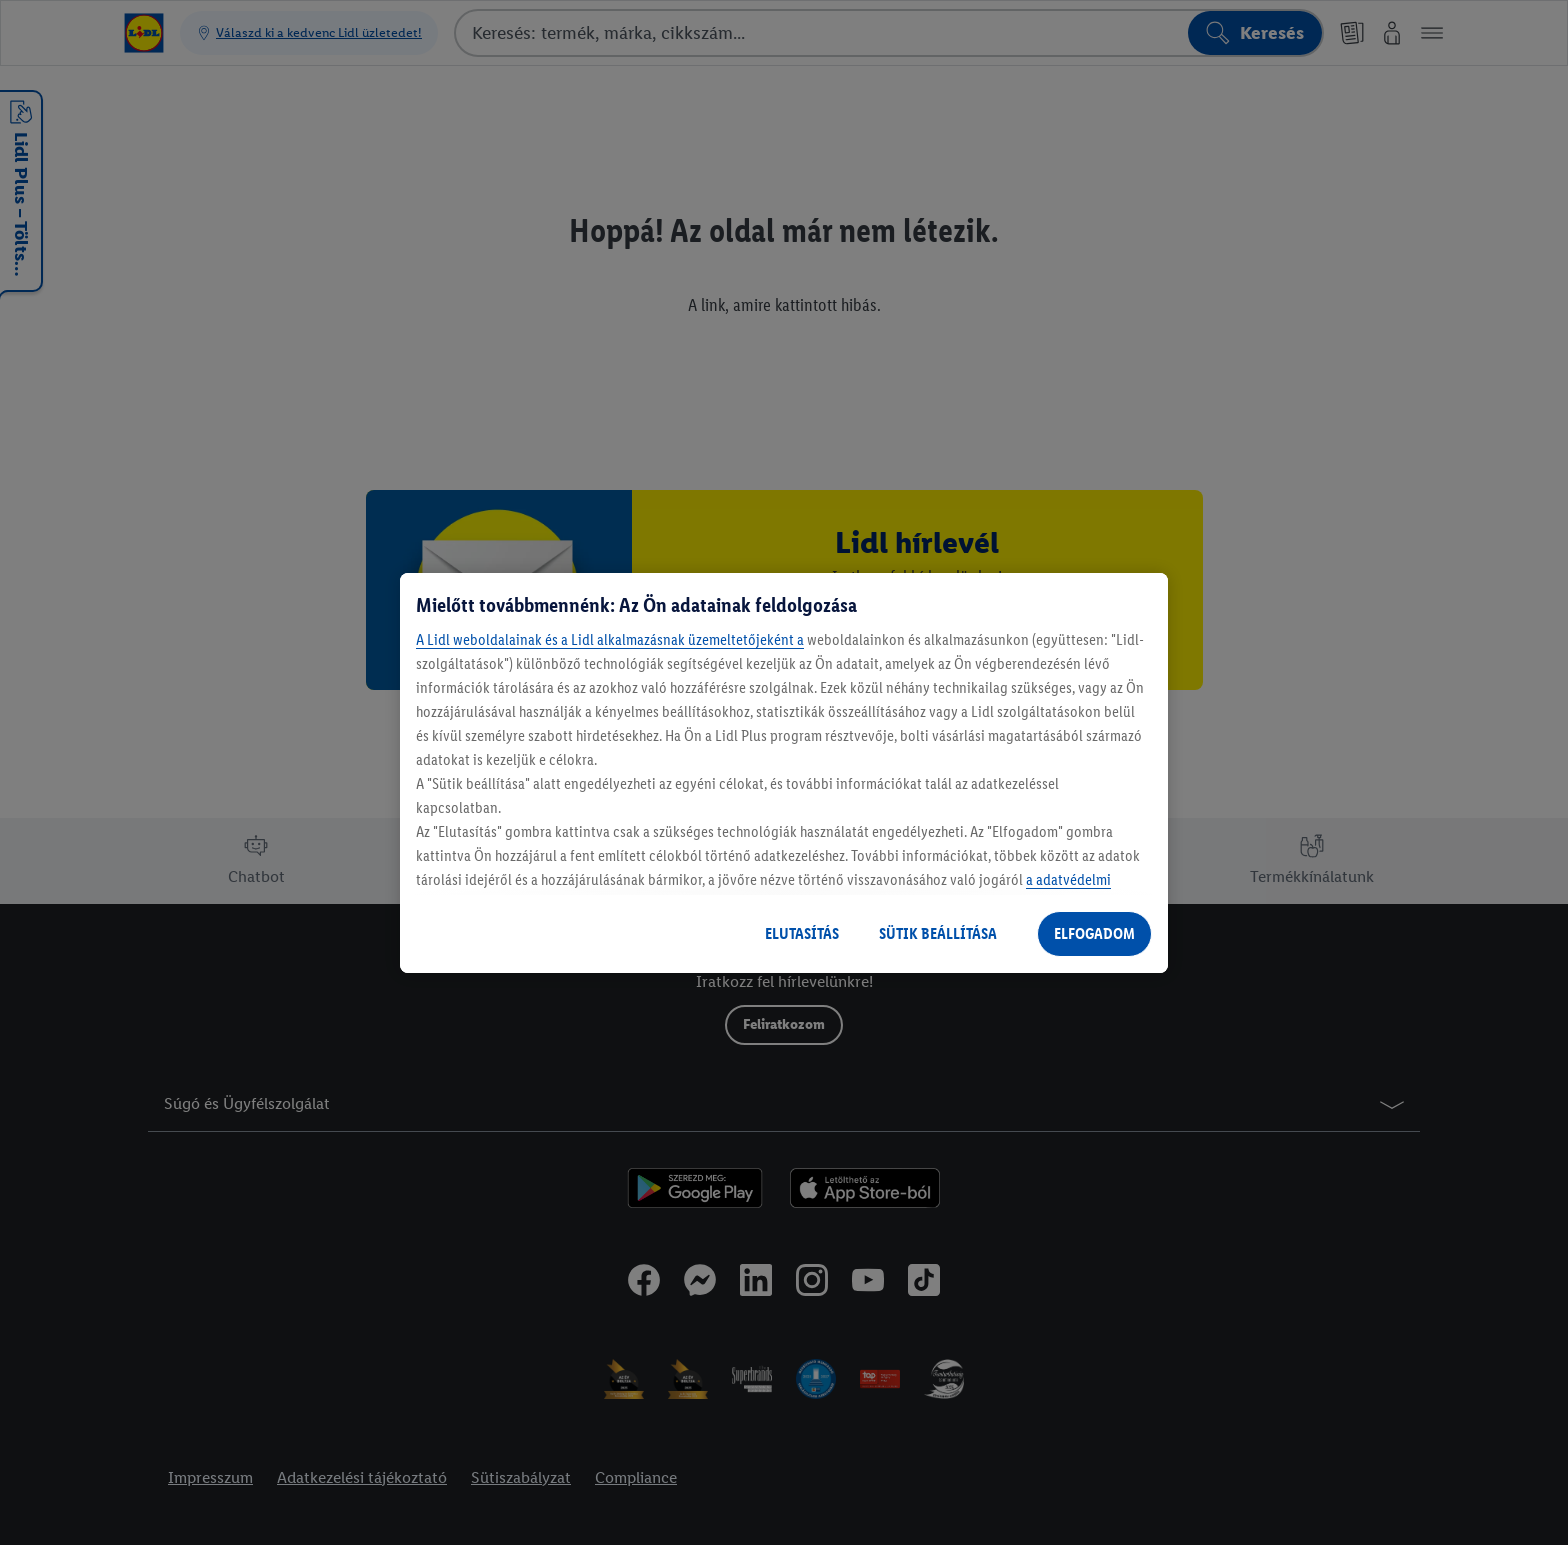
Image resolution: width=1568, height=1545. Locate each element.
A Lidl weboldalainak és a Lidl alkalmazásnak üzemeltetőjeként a (610, 639)
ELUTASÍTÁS (802, 933)
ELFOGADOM (1094, 933)
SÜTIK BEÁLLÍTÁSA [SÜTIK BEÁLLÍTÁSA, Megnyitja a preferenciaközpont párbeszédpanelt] (938, 933)
